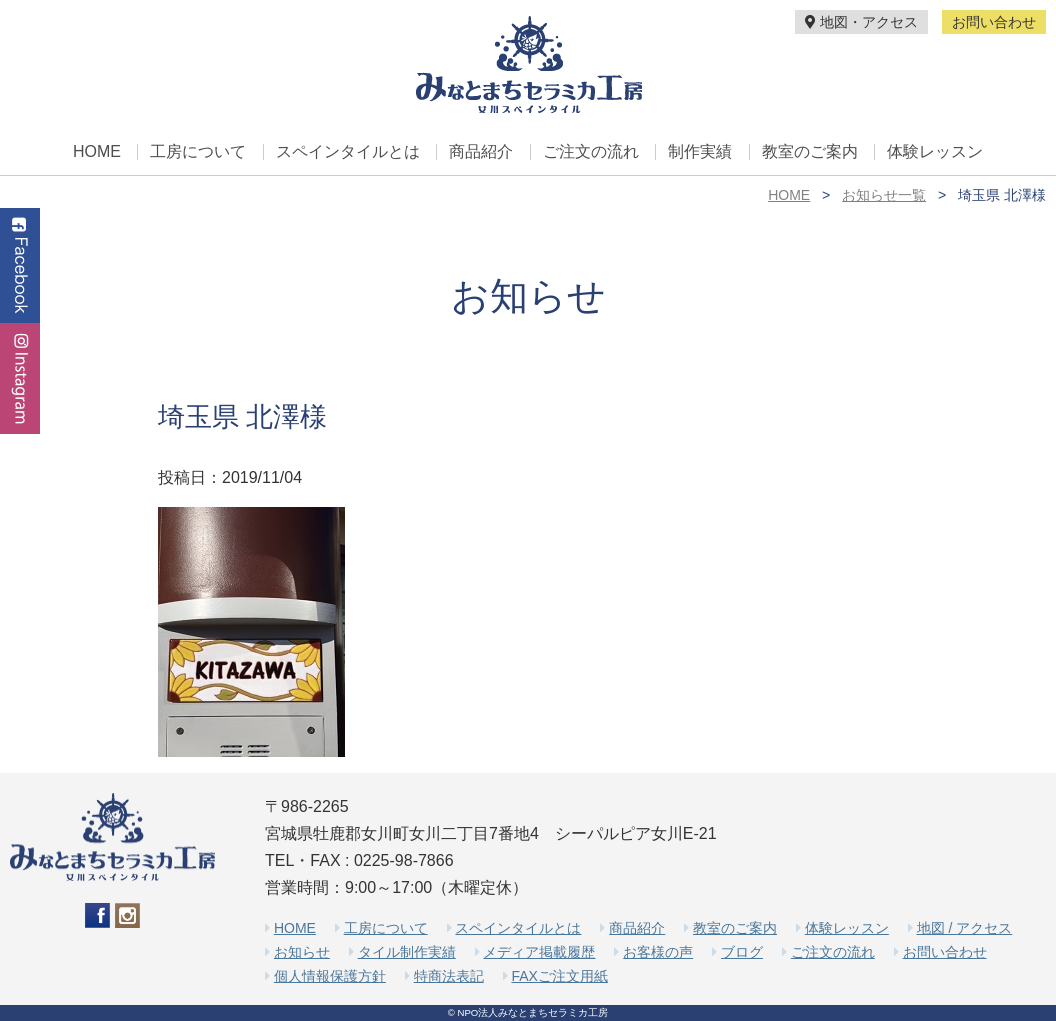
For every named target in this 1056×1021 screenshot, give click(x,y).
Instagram (20, 378)
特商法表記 (449, 976)
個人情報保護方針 (330, 976)
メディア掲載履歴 (539, 952)
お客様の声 (658, 952)
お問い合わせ (994, 22)
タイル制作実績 (407, 952)
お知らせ (302, 952)
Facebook (20, 265)
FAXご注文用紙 (559, 976)
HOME (97, 152)
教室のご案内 (810, 152)
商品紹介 (481, 152)
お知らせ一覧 (884, 195)
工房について (198, 152)
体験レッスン (935, 152)
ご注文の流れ (591, 152)
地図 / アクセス (965, 928)
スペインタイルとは (348, 152)
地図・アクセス (861, 22)
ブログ (742, 952)
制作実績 (700, 152)
